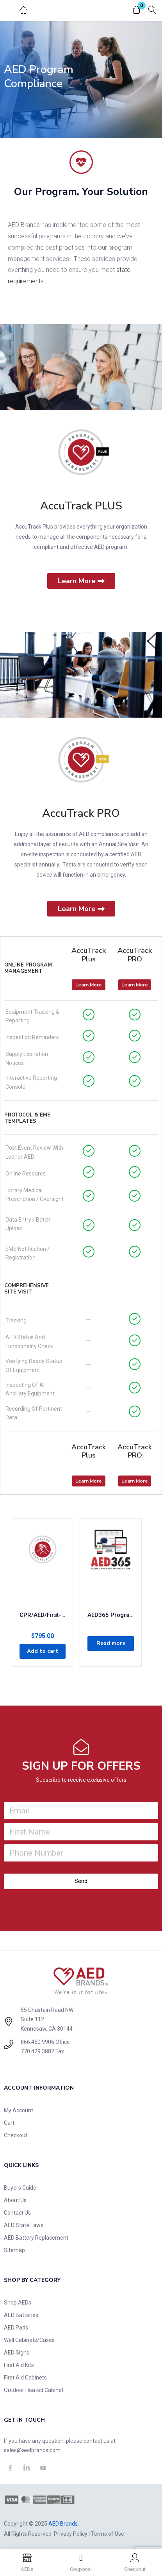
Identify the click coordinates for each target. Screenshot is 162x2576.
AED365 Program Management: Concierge (110, 1614)
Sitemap (14, 2250)
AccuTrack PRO (81, 813)
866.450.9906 (37, 2042)
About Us (15, 2200)
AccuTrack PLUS (81, 505)
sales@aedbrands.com (32, 2450)
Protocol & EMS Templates (27, 1118)
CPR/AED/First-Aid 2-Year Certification (43, 1614)
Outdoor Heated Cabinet (34, 2390)
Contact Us (17, 2213)
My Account (18, 2110)
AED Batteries (21, 2315)
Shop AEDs (17, 2302)
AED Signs (16, 2352)
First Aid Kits (19, 2365)
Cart (9, 2123)
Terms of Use (107, 2534)
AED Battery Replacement (36, 2238)
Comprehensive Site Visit (26, 1288)
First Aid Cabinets (25, 2377)
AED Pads (16, 2327)
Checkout (15, 2135)
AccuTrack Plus (88, 955)
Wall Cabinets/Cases (29, 2340)
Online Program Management (28, 968)
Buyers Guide (20, 2188)
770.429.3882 (37, 2051)
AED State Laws (23, 2225)
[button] (136, 10)
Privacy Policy (70, 2534)
